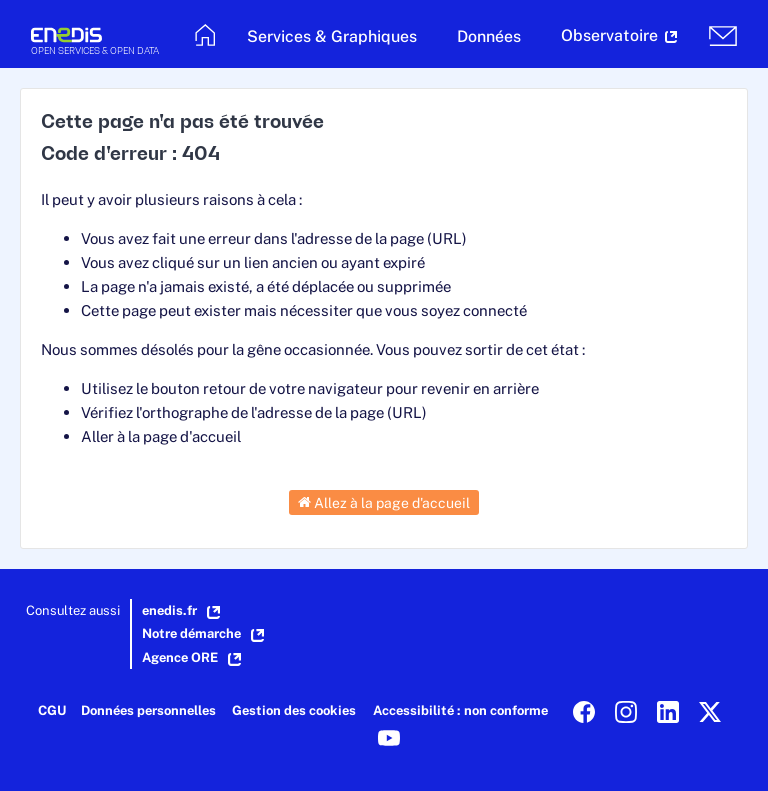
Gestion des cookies (294, 710)
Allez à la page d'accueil (384, 502)
